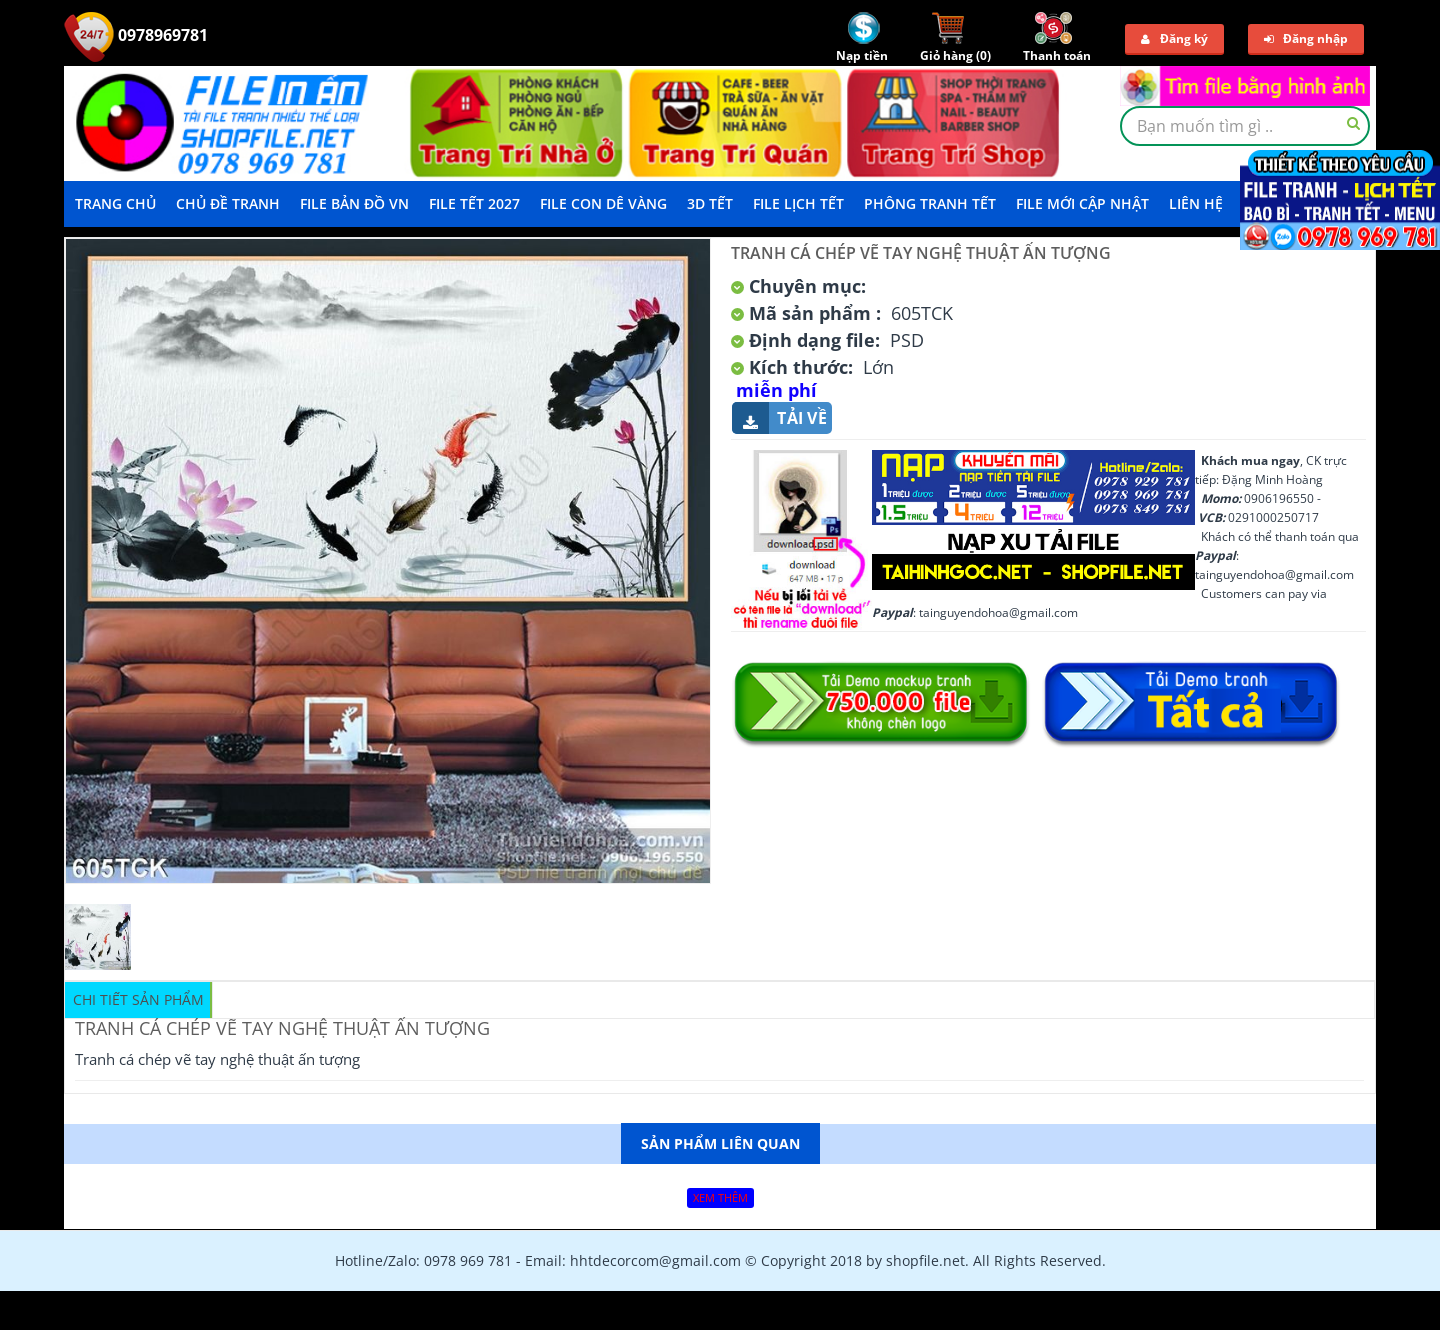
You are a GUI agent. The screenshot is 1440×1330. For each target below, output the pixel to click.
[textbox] (1245, 126)
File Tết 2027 (474, 203)
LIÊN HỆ (1196, 203)
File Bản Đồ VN (354, 203)
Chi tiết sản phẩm (138, 999)
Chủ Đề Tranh (228, 203)
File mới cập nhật (1082, 203)
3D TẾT (710, 203)
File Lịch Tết (798, 203)
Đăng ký (1174, 38)
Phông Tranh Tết (930, 203)
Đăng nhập (1306, 38)
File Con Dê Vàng (603, 203)
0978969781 (136, 35)
